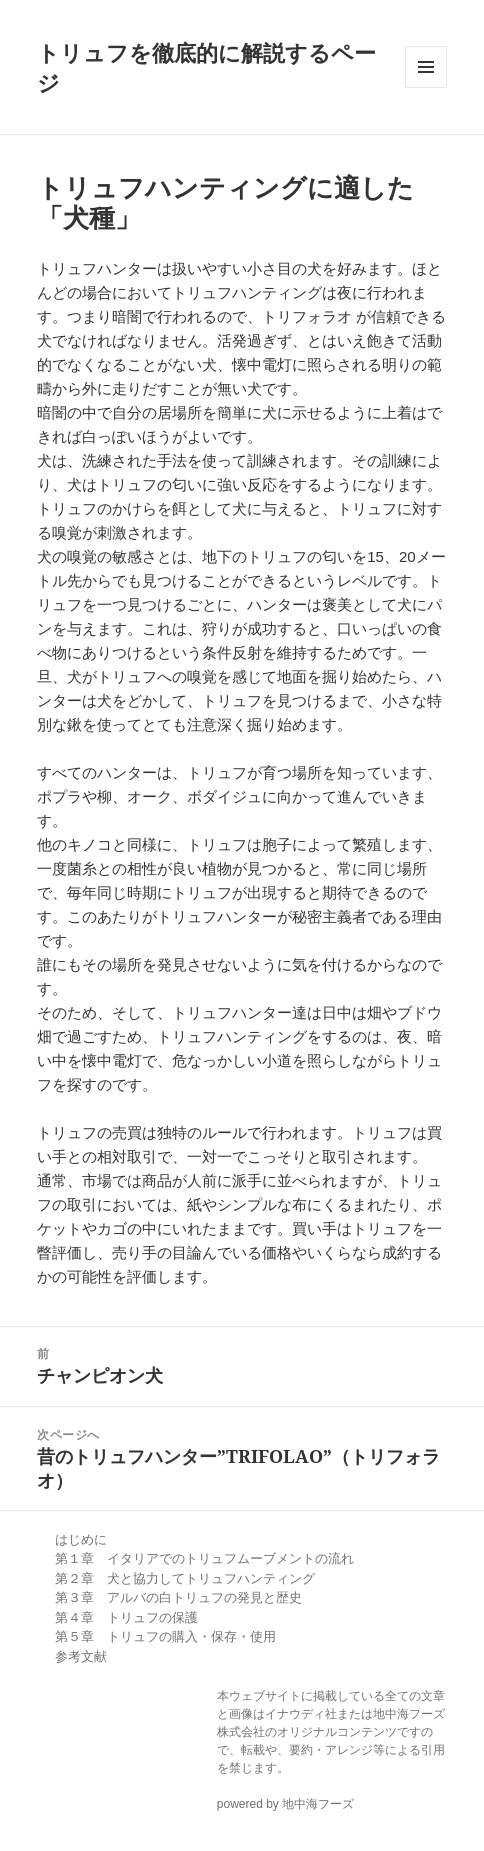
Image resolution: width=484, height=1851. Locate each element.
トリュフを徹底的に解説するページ (206, 67)
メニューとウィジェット (426, 67)
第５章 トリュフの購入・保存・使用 (165, 1636)
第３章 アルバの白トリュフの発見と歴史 (178, 1597)
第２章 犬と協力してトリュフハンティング (185, 1578)
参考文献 (81, 1656)
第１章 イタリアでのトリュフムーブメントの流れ (204, 1558)
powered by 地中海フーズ (285, 1804)
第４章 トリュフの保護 (126, 1617)
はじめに (81, 1539)
